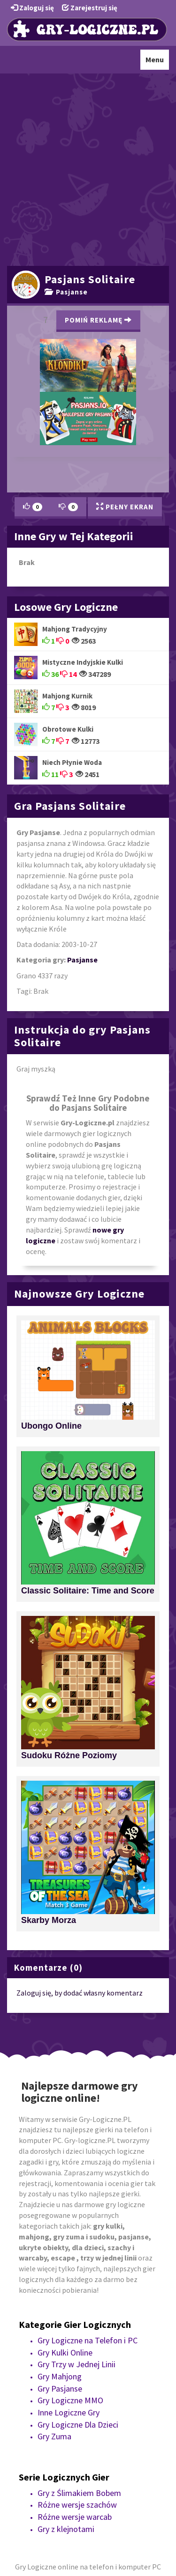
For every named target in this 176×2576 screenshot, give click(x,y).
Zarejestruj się (89, 7)
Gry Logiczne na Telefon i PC (88, 2340)
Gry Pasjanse (60, 2388)
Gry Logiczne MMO (70, 2400)
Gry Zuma (54, 2436)
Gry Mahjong (60, 2376)
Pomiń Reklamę (98, 320)
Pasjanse (66, 291)
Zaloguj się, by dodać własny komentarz (79, 1992)
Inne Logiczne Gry (68, 2412)
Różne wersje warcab (75, 2516)
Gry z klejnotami (66, 2529)
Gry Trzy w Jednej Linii (76, 2364)
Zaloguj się (32, 7)
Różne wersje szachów (77, 2504)
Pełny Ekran (124, 506)
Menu (157, 62)
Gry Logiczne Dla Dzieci (78, 2424)
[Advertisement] (88, 168)
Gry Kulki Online (65, 2352)
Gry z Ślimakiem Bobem (79, 2493)
